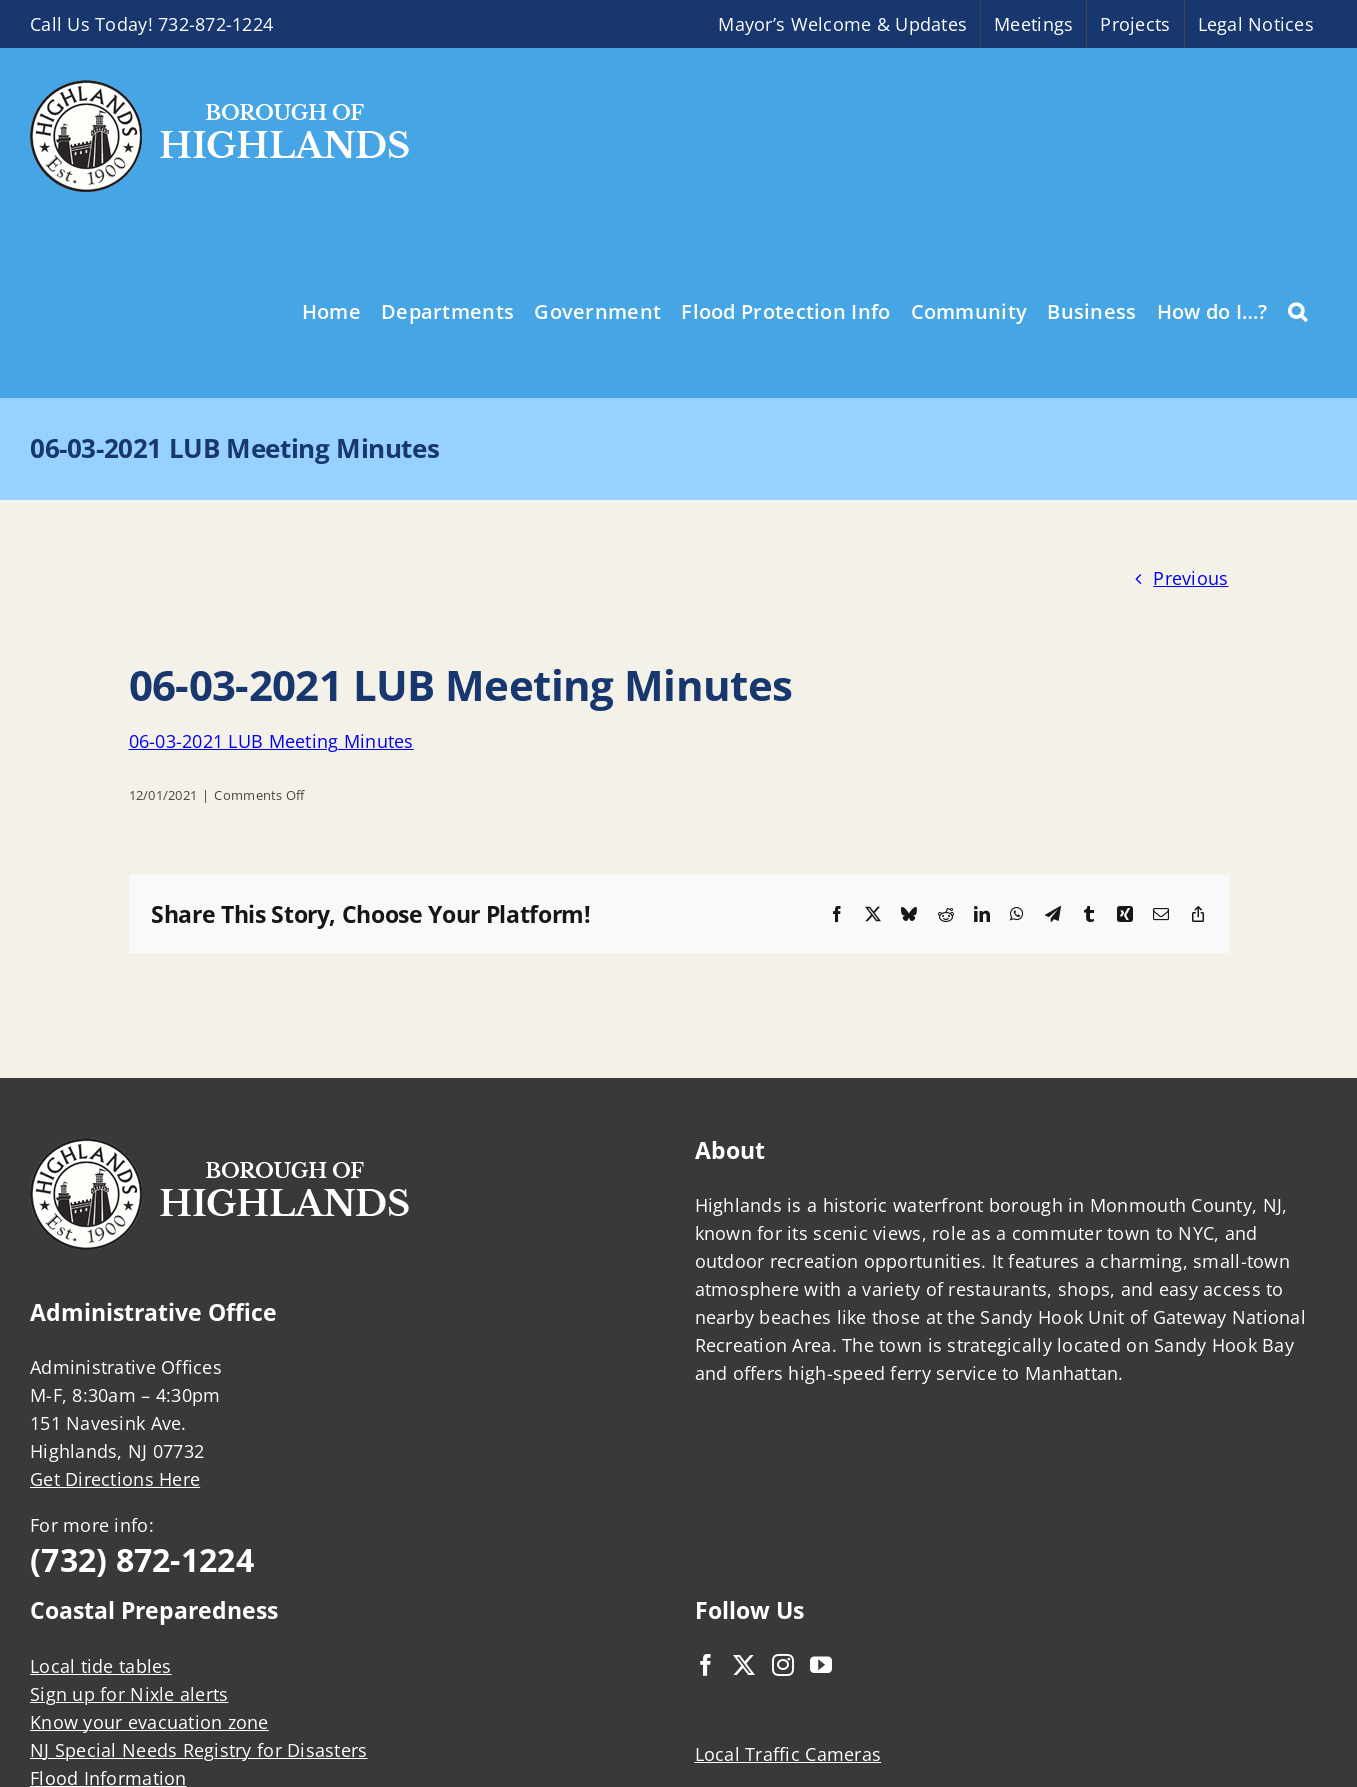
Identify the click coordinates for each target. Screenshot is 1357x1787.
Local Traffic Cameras (788, 1754)
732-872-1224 (215, 24)
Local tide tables (101, 1666)
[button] (1297, 310)
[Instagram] (783, 1665)
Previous (1190, 578)
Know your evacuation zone (149, 1722)
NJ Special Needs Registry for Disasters (199, 1750)
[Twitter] (744, 1665)
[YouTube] (821, 1665)
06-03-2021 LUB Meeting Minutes (271, 741)
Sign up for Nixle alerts (129, 1694)
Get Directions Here (115, 1479)
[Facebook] (706, 1665)
